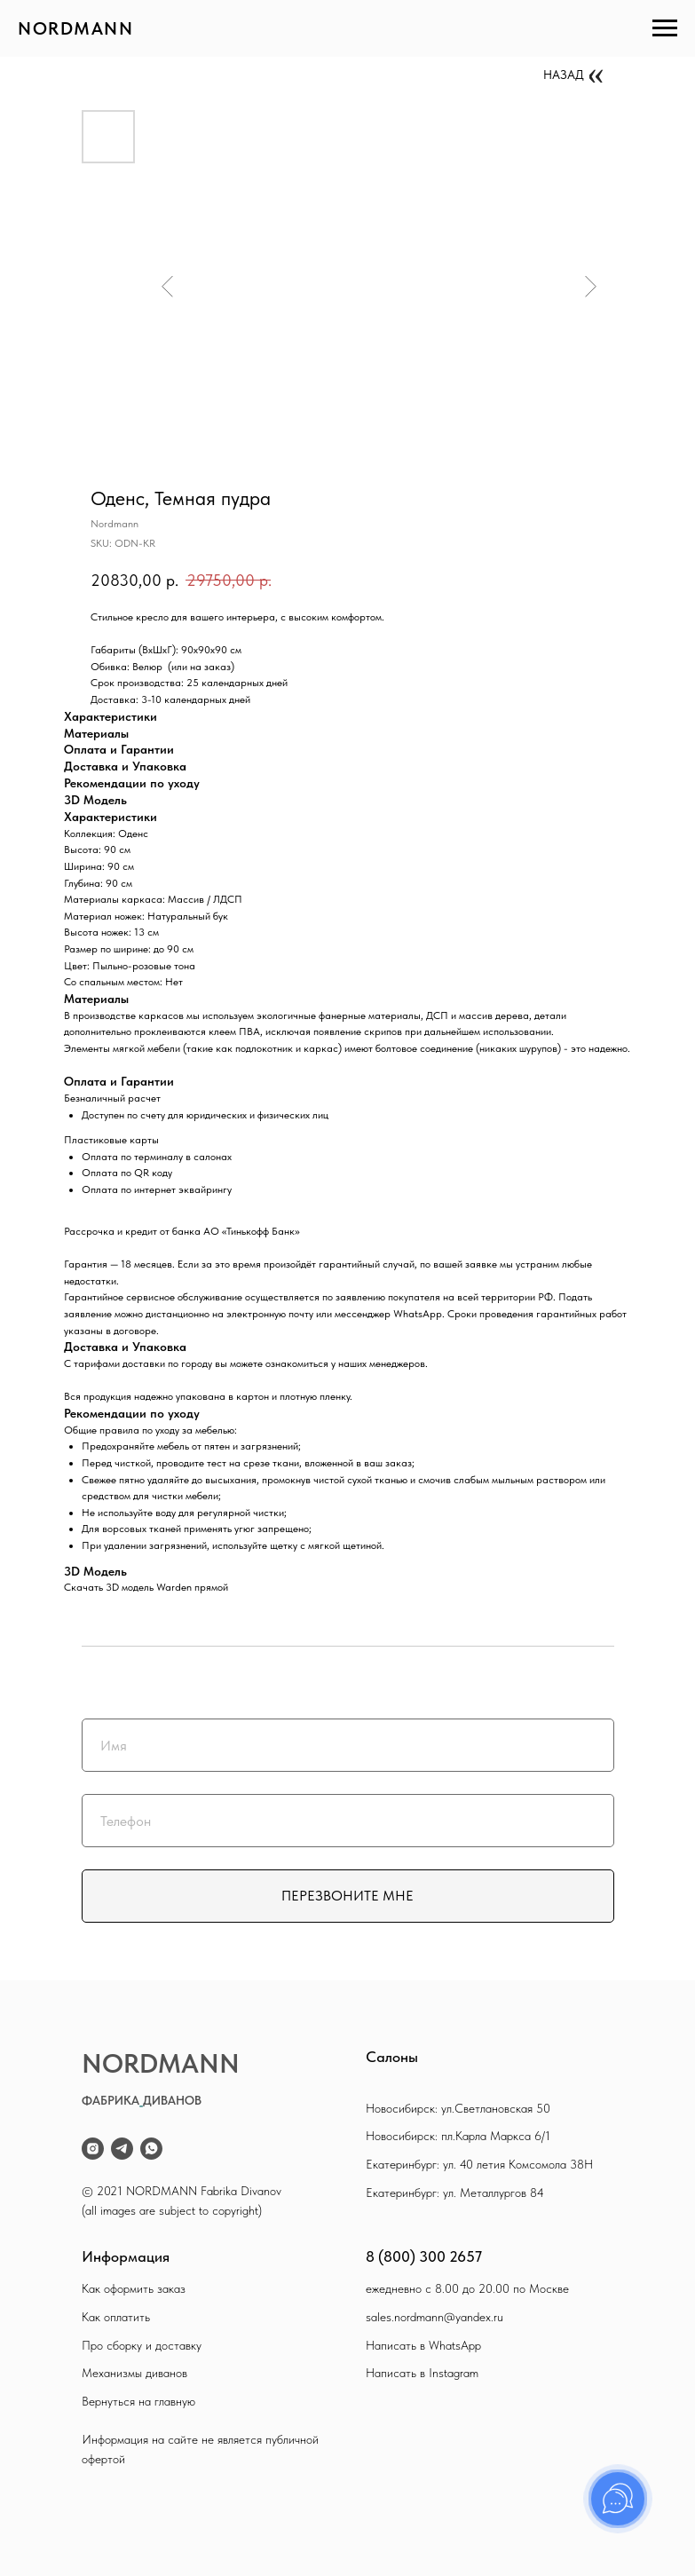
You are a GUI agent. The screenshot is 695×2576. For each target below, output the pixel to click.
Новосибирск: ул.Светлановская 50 (458, 2108)
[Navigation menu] (664, 28)
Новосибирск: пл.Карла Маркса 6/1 (458, 2136)
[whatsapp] (151, 2148)
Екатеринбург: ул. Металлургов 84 (455, 2192)
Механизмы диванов (134, 2373)
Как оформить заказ (134, 2288)
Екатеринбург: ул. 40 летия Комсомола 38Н (479, 2164)
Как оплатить (116, 2317)
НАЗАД (563, 74)
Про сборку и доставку (141, 2345)
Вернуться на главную (138, 2401)
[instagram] (93, 2148)
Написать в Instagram (422, 2373)
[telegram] (122, 2148)
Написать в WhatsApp (423, 2345)
